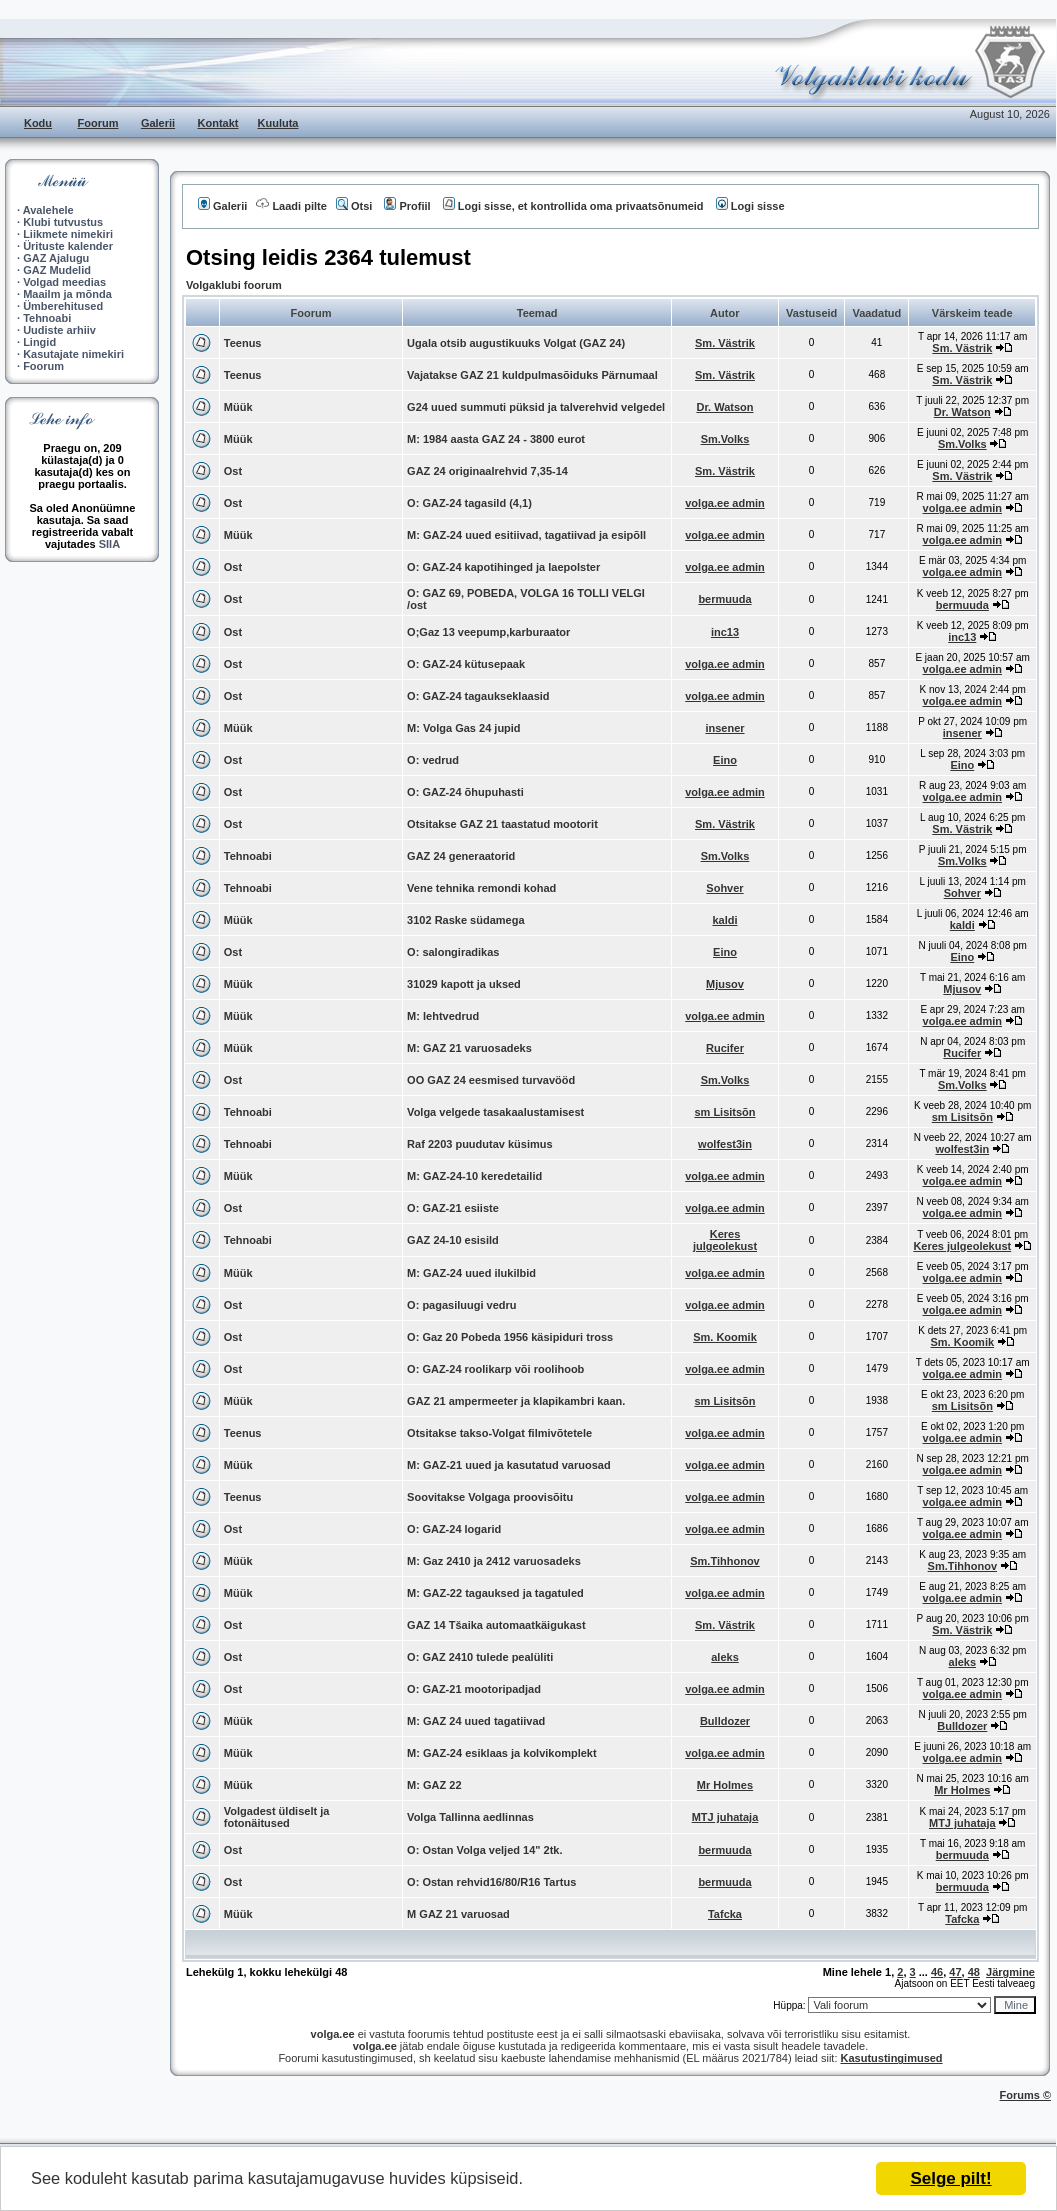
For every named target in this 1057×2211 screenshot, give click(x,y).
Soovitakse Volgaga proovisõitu (490, 1497)
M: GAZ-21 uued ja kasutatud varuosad (509, 1465)
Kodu (38, 123)
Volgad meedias (64, 282)
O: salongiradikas (453, 952)
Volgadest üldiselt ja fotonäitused (277, 1817)
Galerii (158, 123)
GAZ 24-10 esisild (453, 1240)
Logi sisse (750, 206)
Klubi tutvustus (63, 222)
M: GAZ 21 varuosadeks (469, 1048)
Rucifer (725, 1048)
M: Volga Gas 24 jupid (463, 728)
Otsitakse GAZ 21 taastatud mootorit (502, 824)
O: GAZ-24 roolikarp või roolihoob (495, 1369)
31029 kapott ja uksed (464, 984)
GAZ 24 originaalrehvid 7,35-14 (487, 471)
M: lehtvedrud (443, 1016)
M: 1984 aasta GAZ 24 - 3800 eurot (496, 439)
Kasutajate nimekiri (73, 354)
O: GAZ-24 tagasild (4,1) (469, 503)
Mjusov (725, 984)
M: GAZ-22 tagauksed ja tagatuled (495, 1593)
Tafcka (725, 1914)
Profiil (407, 206)
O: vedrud (433, 760)
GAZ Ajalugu (56, 258)
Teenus (243, 343)
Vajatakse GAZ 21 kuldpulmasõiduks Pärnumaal (532, 375)
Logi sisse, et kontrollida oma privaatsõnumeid (573, 206)
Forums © (1026, 2095)
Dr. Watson (724, 407)
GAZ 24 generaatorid (461, 856)
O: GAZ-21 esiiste (453, 1208)
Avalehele (48, 210)
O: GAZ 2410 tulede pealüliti (480, 1657)
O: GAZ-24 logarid (454, 1529)
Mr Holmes (725, 1785)
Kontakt (218, 123)
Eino (725, 760)
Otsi (354, 206)
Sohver (724, 888)
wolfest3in (725, 1144)
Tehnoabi (47, 318)
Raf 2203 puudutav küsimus (480, 1144)
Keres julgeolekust (725, 1240)
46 (937, 1972)
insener (724, 728)
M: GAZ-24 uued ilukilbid (471, 1273)
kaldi (724, 920)
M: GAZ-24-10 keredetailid (474, 1176)
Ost (233, 471)
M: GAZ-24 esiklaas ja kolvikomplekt (502, 1753)
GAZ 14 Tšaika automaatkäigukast (496, 1625)
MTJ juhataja (725, 1817)
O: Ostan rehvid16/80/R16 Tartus (491, 1882)
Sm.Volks (725, 439)
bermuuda (724, 599)
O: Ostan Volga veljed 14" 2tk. (484, 1850)
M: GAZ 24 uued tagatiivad (476, 1721)
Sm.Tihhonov (724, 1561)
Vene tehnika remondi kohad (481, 888)
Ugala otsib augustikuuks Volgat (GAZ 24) (516, 343)
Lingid (39, 342)
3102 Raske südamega (465, 920)
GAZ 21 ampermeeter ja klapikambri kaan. (516, 1401)
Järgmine (1010, 1972)
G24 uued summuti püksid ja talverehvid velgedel (536, 407)
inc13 (725, 632)
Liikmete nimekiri (68, 234)
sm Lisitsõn (724, 1112)
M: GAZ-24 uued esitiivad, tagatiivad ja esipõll (526, 535)
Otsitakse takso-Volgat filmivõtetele (499, 1433)
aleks (725, 1657)
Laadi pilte (291, 206)
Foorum (98, 123)
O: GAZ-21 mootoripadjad (474, 1689)
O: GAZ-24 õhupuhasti (465, 792)
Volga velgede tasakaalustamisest (495, 1112)
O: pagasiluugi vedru (461, 1305)
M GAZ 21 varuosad (458, 1914)
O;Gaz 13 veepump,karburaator (488, 632)
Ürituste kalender (68, 246)
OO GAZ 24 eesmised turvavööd (491, 1080)
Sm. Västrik (725, 343)
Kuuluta (278, 123)
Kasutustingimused (892, 2058)
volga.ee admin (724, 503)
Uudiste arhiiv (59, 330)
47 (955, 1972)
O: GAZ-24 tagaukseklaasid (478, 696)
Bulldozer (725, 1721)
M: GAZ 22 (434, 1785)
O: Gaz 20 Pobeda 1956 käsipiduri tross (510, 1337)
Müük (238, 407)
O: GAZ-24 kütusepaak (466, 664)
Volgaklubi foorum (234, 285)
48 (974, 1972)
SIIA (109, 544)
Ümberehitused (63, 306)
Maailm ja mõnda (67, 294)
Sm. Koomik (725, 1337)
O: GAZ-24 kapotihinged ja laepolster (503, 567)
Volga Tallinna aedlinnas (470, 1817)
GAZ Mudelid (57, 270)
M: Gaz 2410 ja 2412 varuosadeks (494, 1561)
